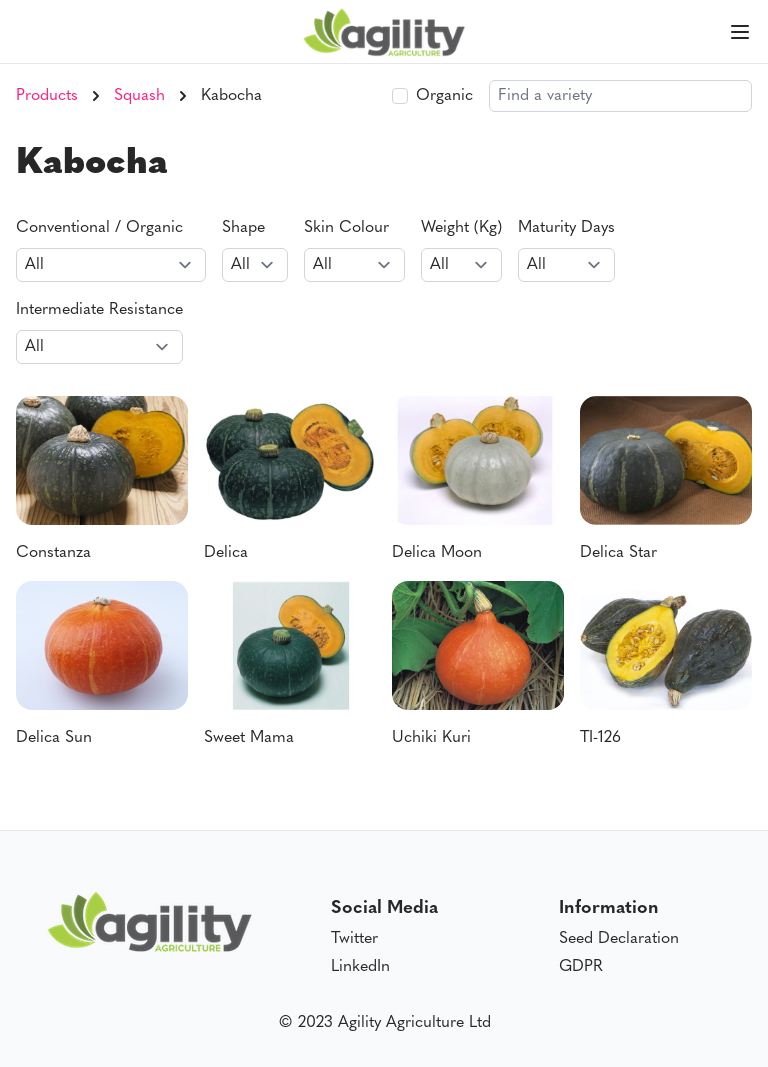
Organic (444, 96)
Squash (139, 96)
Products (47, 96)
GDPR (581, 967)
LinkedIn (360, 967)
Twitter (354, 939)
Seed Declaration (619, 939)
